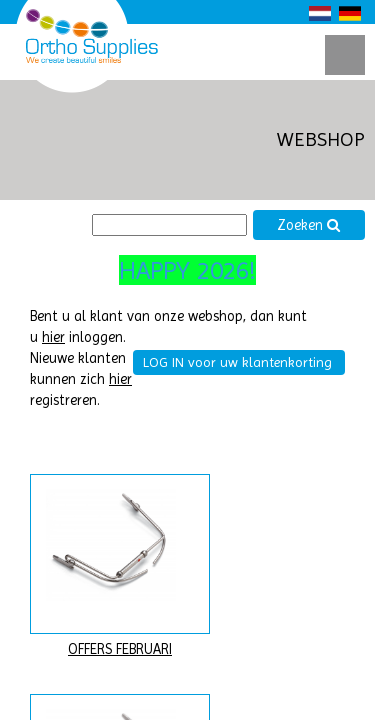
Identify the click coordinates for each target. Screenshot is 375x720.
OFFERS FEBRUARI (120, 649)
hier (53, 337)
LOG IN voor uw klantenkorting (237, 362)
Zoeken (309, 225)
